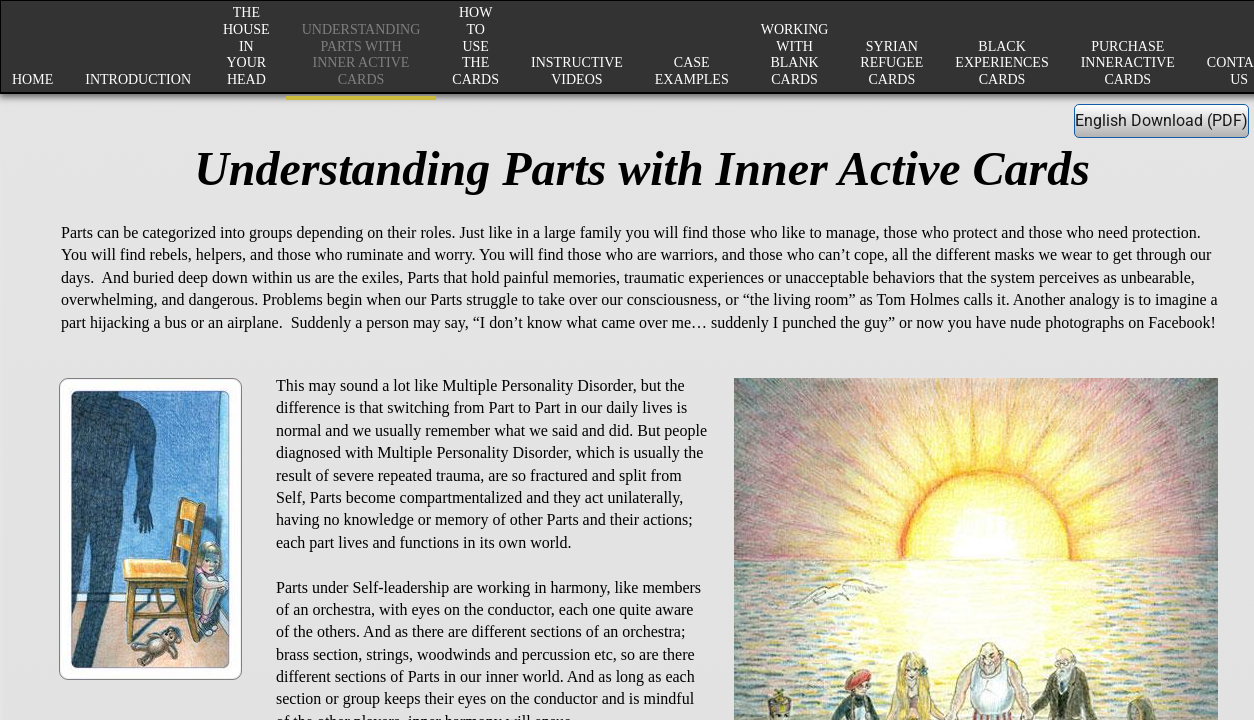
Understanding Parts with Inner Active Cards (361, 54)
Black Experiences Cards (1001, 63)
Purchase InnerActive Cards (1128, 63)
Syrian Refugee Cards (891, 63)
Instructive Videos (577, 71)
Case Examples (692, 71)
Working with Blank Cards (795, 54)
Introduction (138, 79)
